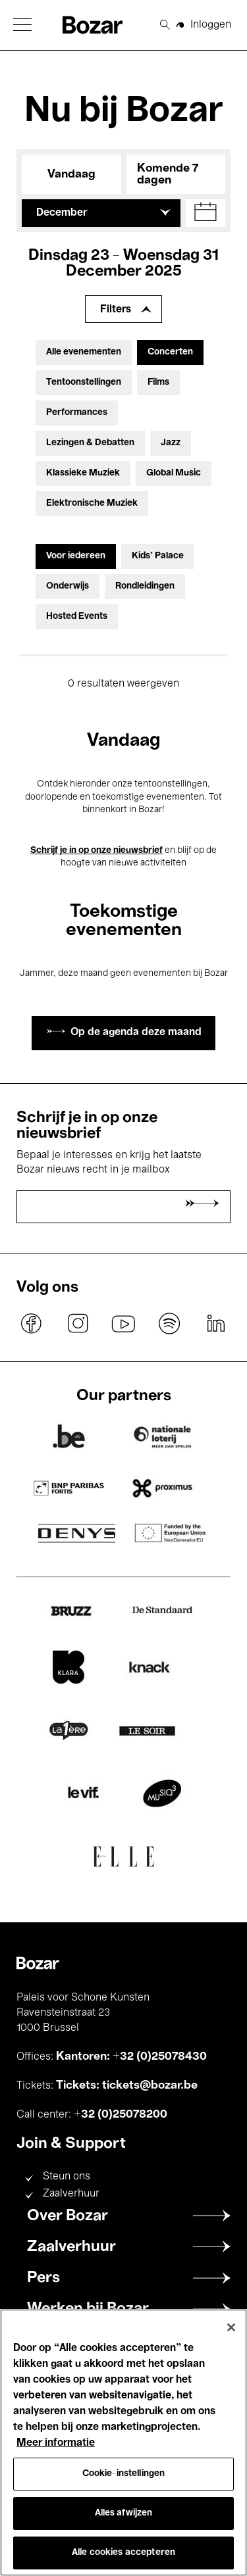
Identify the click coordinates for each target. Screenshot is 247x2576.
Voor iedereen (75, 556)
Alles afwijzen (124, 2513)
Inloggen (210, 25)
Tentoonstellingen (83, 382)
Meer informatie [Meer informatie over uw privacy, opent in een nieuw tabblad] (55, 2443)
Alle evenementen (83, 352)
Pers (43, 2278)
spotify (169, 1323)
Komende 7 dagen (167, 174)
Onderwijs (67, 586)
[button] (22, 24)
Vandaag (71, 174)
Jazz (170, 443)
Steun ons (66, 2176)
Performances (76, 412)
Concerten (170, 352)
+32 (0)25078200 (120, 2114)
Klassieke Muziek (83, 473)
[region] (123, 2442)
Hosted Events (76, 616)
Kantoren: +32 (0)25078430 (131, 2056)
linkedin (215, 1323)
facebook (31, 1323)
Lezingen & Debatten (90, 443)
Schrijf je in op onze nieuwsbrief (96, 850)
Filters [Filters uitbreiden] (115, 309)
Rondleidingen (145, 586)
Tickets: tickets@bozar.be (127, 2085)
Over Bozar (67, 2216)
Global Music (173, 473)
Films (158, 382)
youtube (124, 1323)
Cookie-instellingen (123, 2473)
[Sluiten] (231, 2327)
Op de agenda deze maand (136, 1032)
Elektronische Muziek (92, 503)
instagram (78, 1323)
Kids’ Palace (158, 556)
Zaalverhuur (71, 2194)
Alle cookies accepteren (123, 2552)
